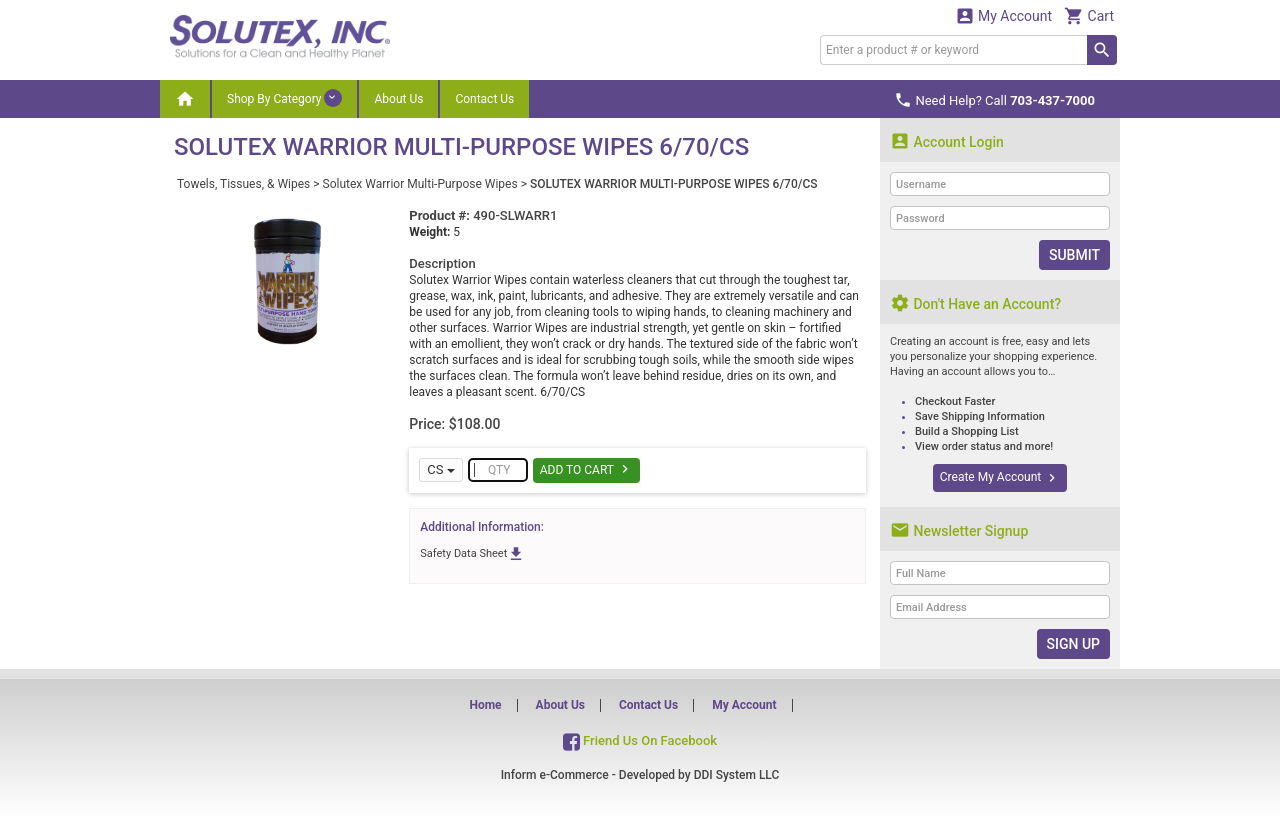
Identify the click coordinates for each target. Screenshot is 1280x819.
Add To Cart (586, 469)
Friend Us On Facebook (640, 740)
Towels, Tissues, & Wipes (243, 184)
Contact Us (484, 99)
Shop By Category (284, 98)
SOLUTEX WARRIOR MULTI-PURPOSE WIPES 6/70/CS (674, 184)
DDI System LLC (737, 775)
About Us (398, 99)
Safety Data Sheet (472, 553)
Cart (1089, 15)
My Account (1004, 15)
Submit (1074, 255)
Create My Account (1000, 478)
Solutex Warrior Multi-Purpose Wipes (420, 184)
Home (485, 705)
